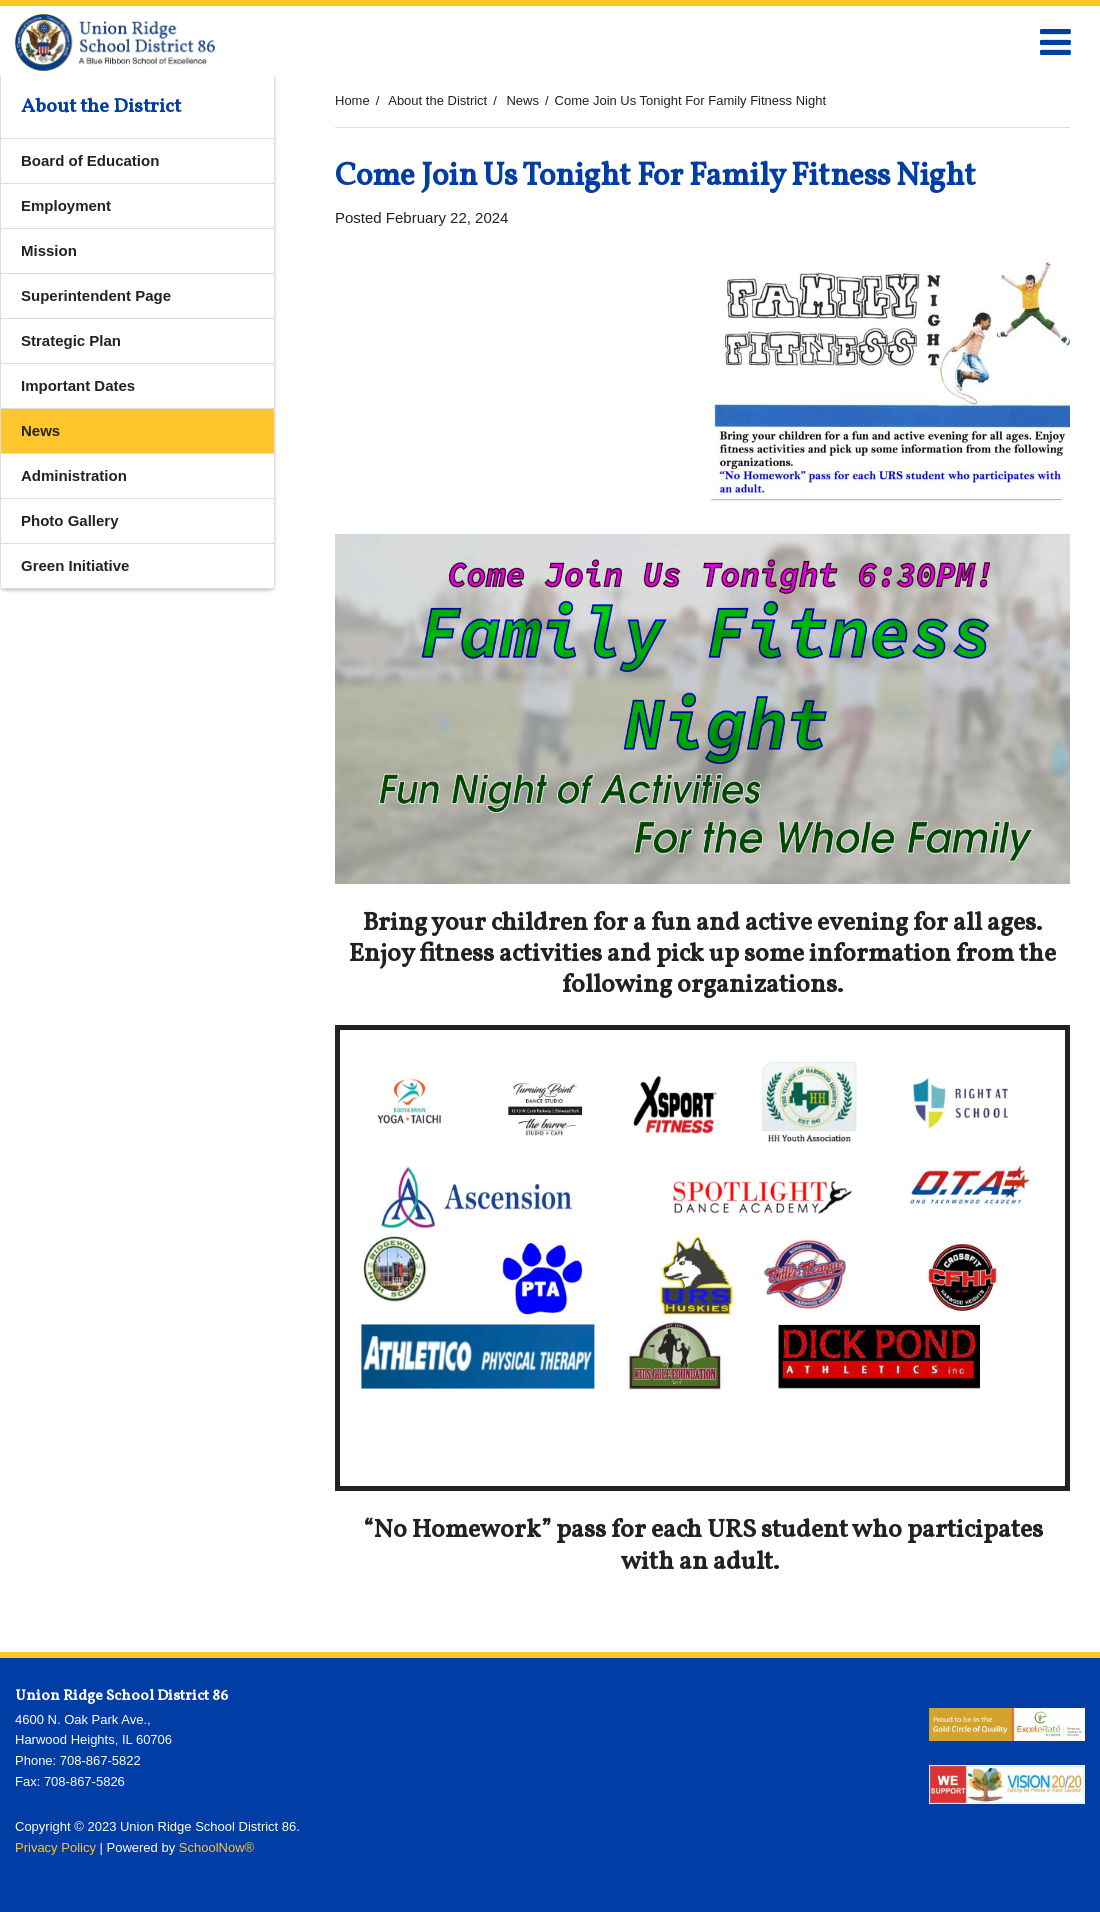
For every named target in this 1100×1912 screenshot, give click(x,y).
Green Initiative (75, 565)
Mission (49, 250)
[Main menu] (1055, 41)
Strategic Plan (71, 340)
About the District (437, 100)
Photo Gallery (70, 520)
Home (352, 100)
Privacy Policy (55, 1847)
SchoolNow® (216, 1847)
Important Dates (78, 385)
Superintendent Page (96, 295)
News (522, 100)
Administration (74, 475)
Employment (66, 205)
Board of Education (90, 160)
